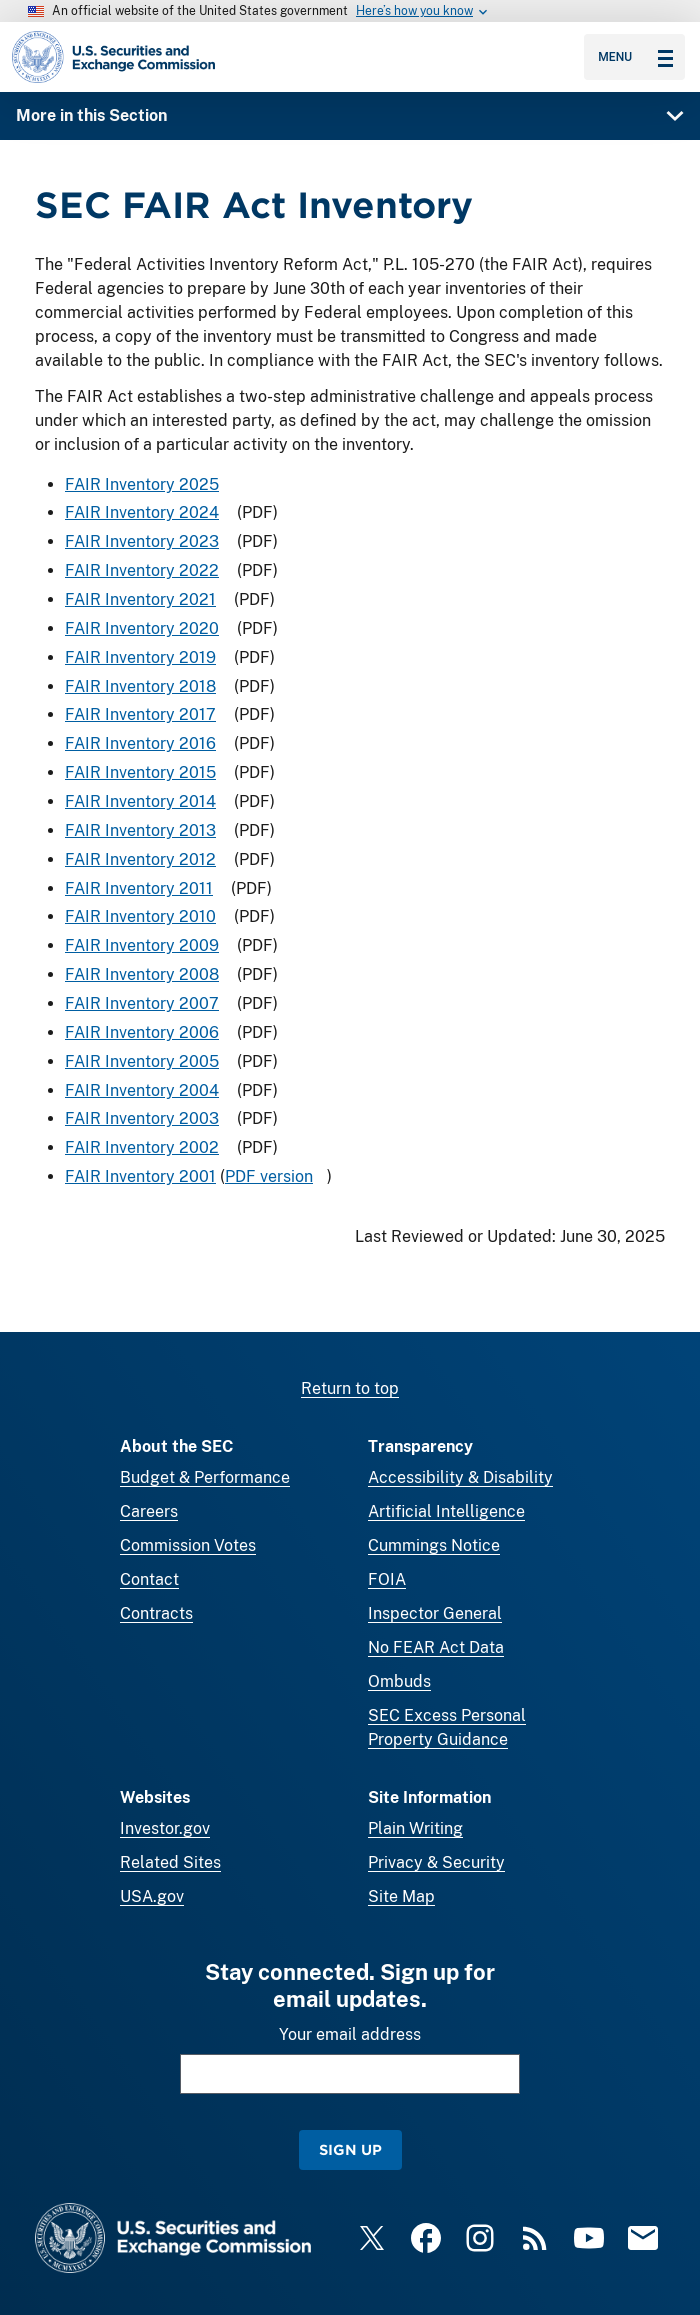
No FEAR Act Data (436, 1647)
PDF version (269, 1176)
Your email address (350, 2034)
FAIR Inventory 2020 (142, 628)
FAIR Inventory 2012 (140, 859)
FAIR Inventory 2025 (142, 484)
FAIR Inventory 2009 (142, 945)
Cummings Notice (434, 1545)
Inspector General (435, 1613)
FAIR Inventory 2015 (140, 772)
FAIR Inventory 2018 (140, 686)
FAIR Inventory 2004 (142, 1090)
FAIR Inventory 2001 (140, 1176)
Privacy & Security (436, 1862)
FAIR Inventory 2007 (142, 1003)
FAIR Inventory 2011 (139, 888)
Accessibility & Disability (460, 1477)
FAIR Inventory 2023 (142, 541)
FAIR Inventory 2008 (142, 974)
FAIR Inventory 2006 (142, 1032)
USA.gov (152, 1896)
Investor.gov (165, 1828)
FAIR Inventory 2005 (142, 1061)
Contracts (156, 1613)
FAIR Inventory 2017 (140, 715)
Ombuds (399, 1681)
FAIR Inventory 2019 (140, 657)
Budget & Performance (205, 1477)
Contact (149, 1579)
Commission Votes (188, 1545)
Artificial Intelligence (446, 1511)
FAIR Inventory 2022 (142, 570)
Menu (635, 57)
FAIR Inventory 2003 (142, 1119)
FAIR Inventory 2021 (140, 599)
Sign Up (350, 2149)
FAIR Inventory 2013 (140, 830)
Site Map (401, 1896)
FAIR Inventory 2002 (142, 1147)
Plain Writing (415, 1828)
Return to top (350, 1388)
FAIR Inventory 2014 (140, 801)
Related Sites (170, 1862)
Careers (149, 1511)
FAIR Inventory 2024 (142, 513)
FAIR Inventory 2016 (140, 743)
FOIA (387, 1579)
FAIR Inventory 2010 (140, 917)
